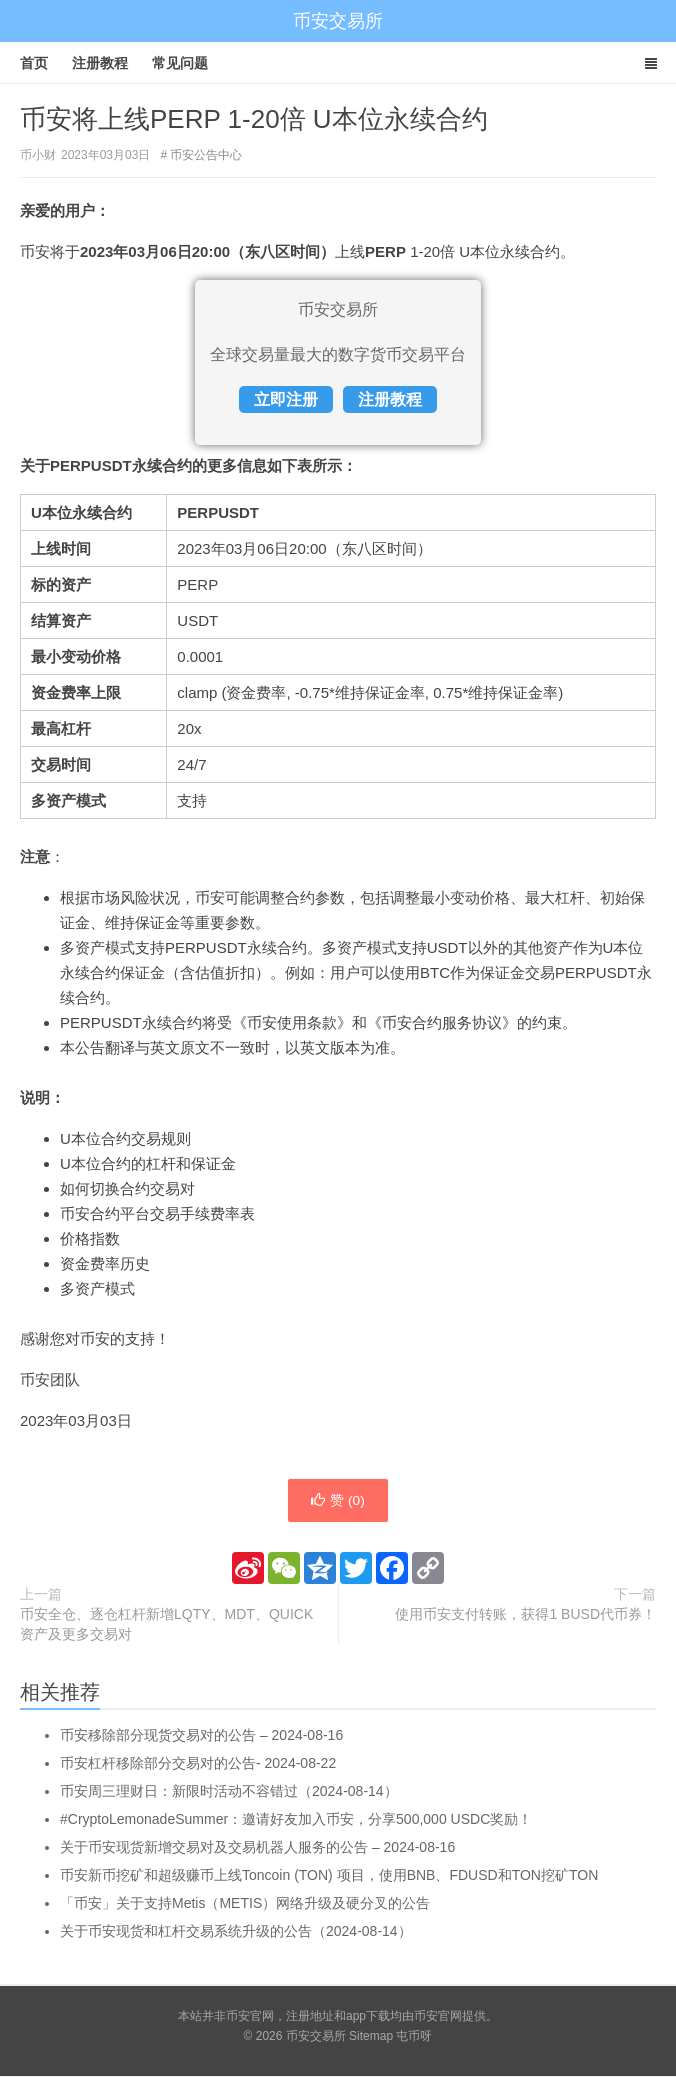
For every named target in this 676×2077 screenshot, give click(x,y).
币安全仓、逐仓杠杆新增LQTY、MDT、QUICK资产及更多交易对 (166, 1625)
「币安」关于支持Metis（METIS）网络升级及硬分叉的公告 (245, 1904)
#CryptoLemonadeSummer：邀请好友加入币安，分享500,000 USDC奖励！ (296, 1820)
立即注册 (286, 399)
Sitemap (371, 2037)
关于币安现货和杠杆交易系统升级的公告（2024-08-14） (236, 1932)
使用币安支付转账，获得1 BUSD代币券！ (525, 1615)
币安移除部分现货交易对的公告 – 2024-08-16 (201, 1736)
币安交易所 (338, 21)
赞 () (338, 1501)
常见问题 (180, 63)
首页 (34, 63)
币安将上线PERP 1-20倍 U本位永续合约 (254, 119)
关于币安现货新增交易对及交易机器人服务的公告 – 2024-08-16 (257, 1848)
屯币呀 (414, 2037)
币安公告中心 (206, 155)
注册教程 (100, 63)
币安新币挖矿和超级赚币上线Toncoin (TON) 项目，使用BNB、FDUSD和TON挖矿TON (329, 1876)
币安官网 (438, 2017)
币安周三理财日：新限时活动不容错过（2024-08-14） (229, 1792)
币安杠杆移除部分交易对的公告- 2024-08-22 (198, 1764)
